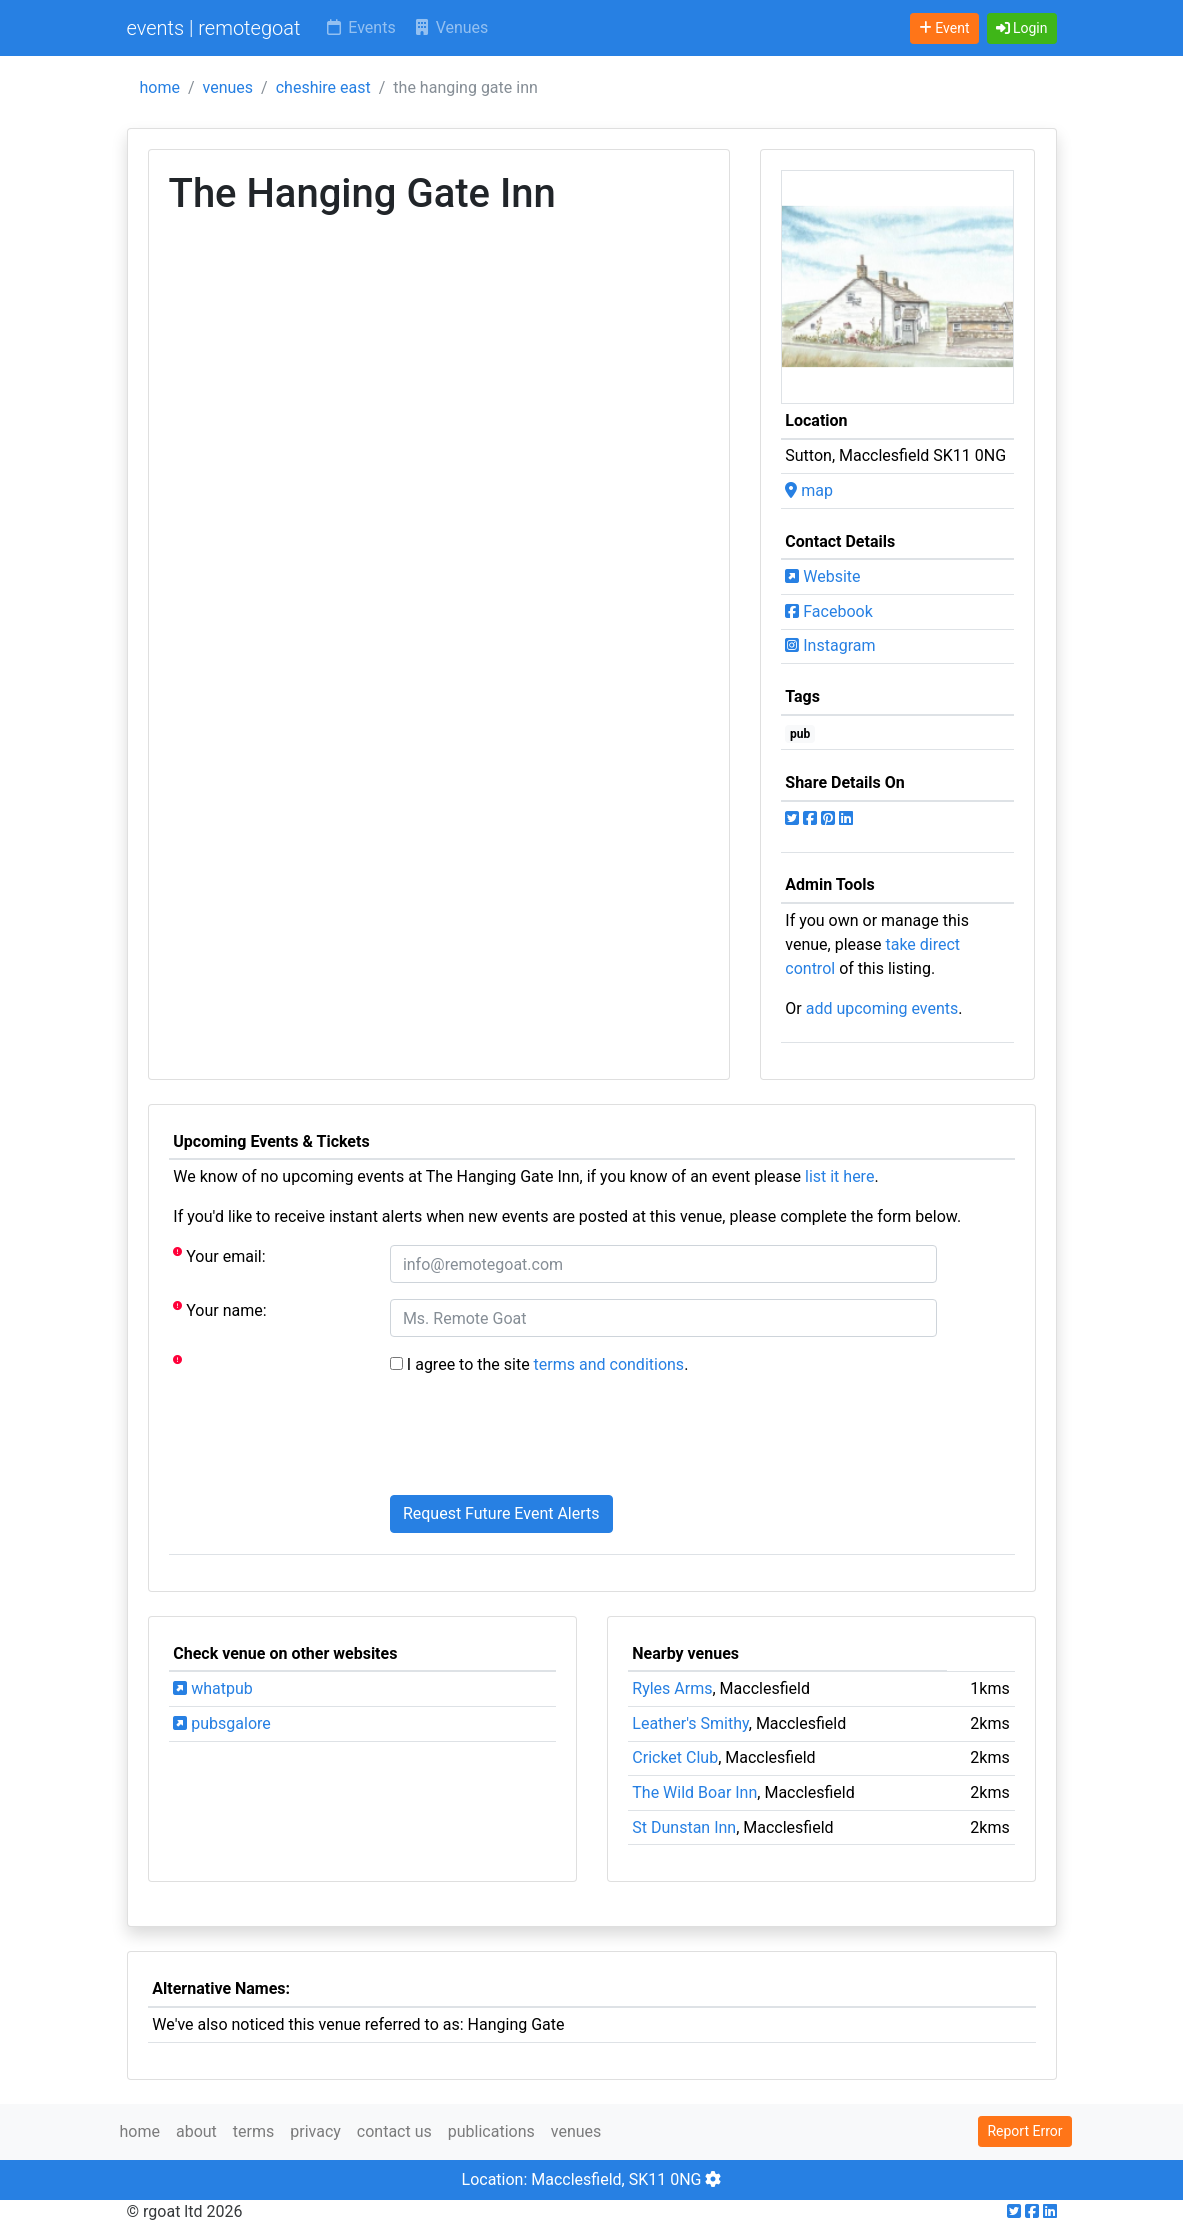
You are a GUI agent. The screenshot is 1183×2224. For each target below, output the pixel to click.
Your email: (219, 1255)
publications (491, 2131)
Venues (450, 27)
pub (800, 734)
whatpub (213, 1688)
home (160, 87)
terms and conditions (609, 1364)
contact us (394, 2131)
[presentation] (542, 1440)
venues (228, 87)
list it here (839, 1176)
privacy (315, 2131)
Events (359, 27)
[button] (1022, 28)
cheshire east (323, 87)
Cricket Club (675, 1757)
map (809, 490)
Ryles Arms (672, 1688)
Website (822, 576)
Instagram (830, 645)
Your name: (219, 1309)
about (196, 2131)
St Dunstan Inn (684, 1827)
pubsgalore (221, 1723)
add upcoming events (882, 1008)
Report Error (1024, 2131)
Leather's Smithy (690, 1723)
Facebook (828, 611)
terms (253, 2131)
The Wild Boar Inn (694, 1792)
